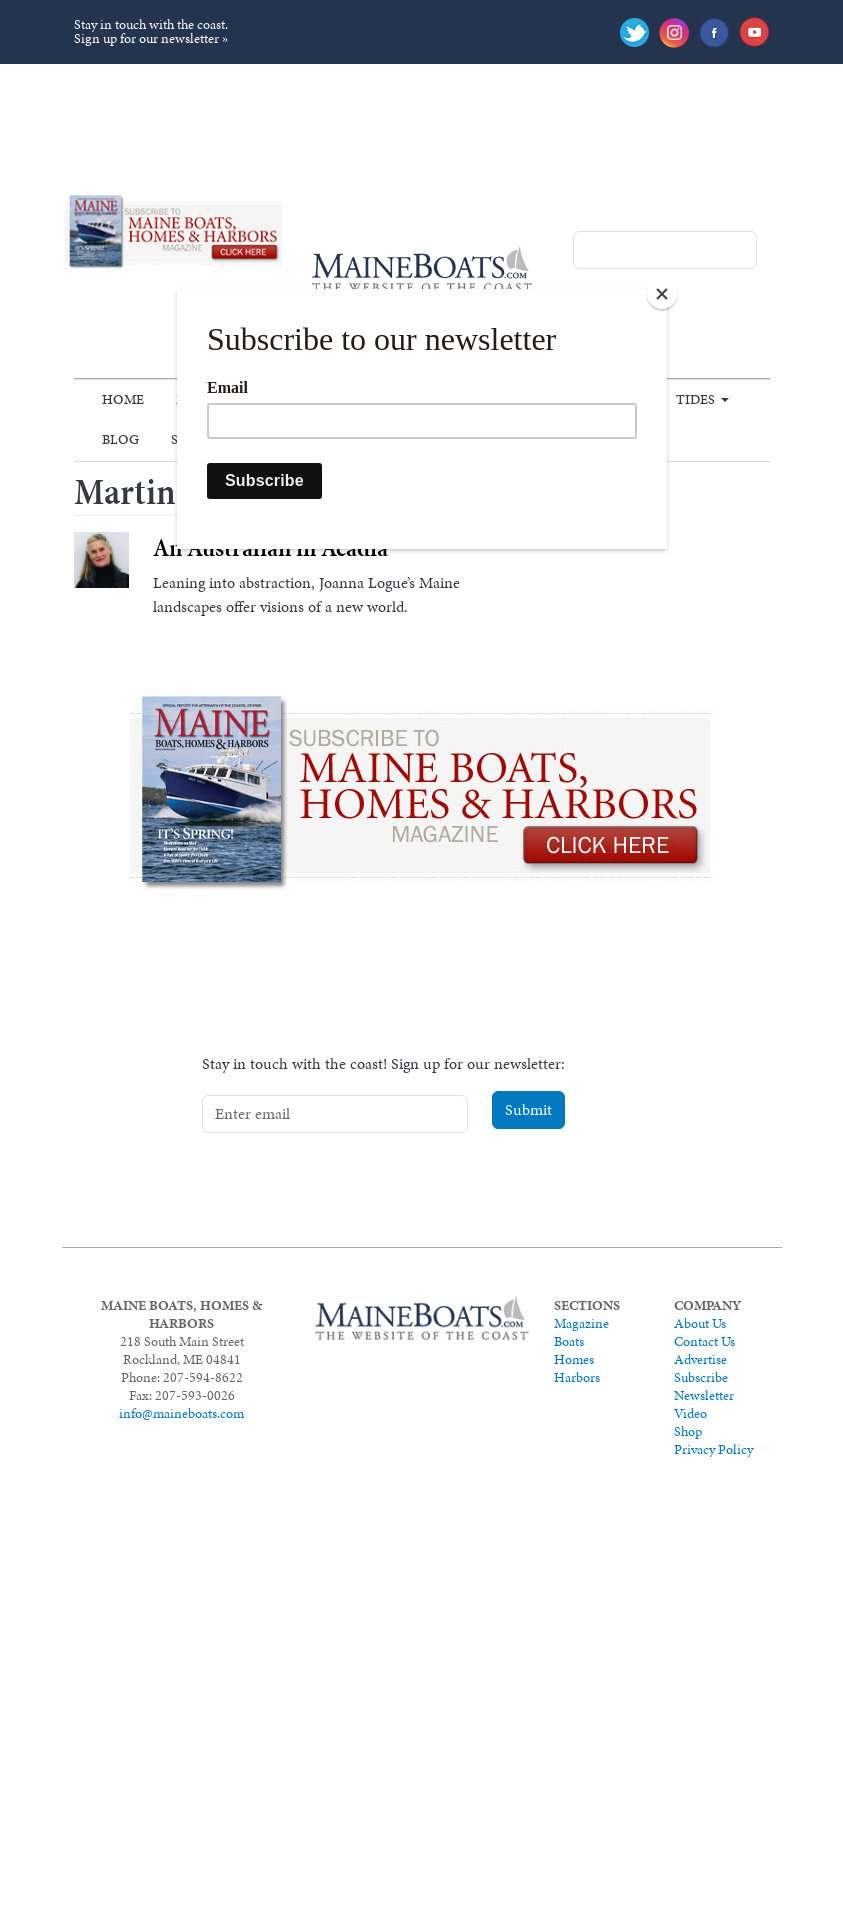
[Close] (662, 294)
